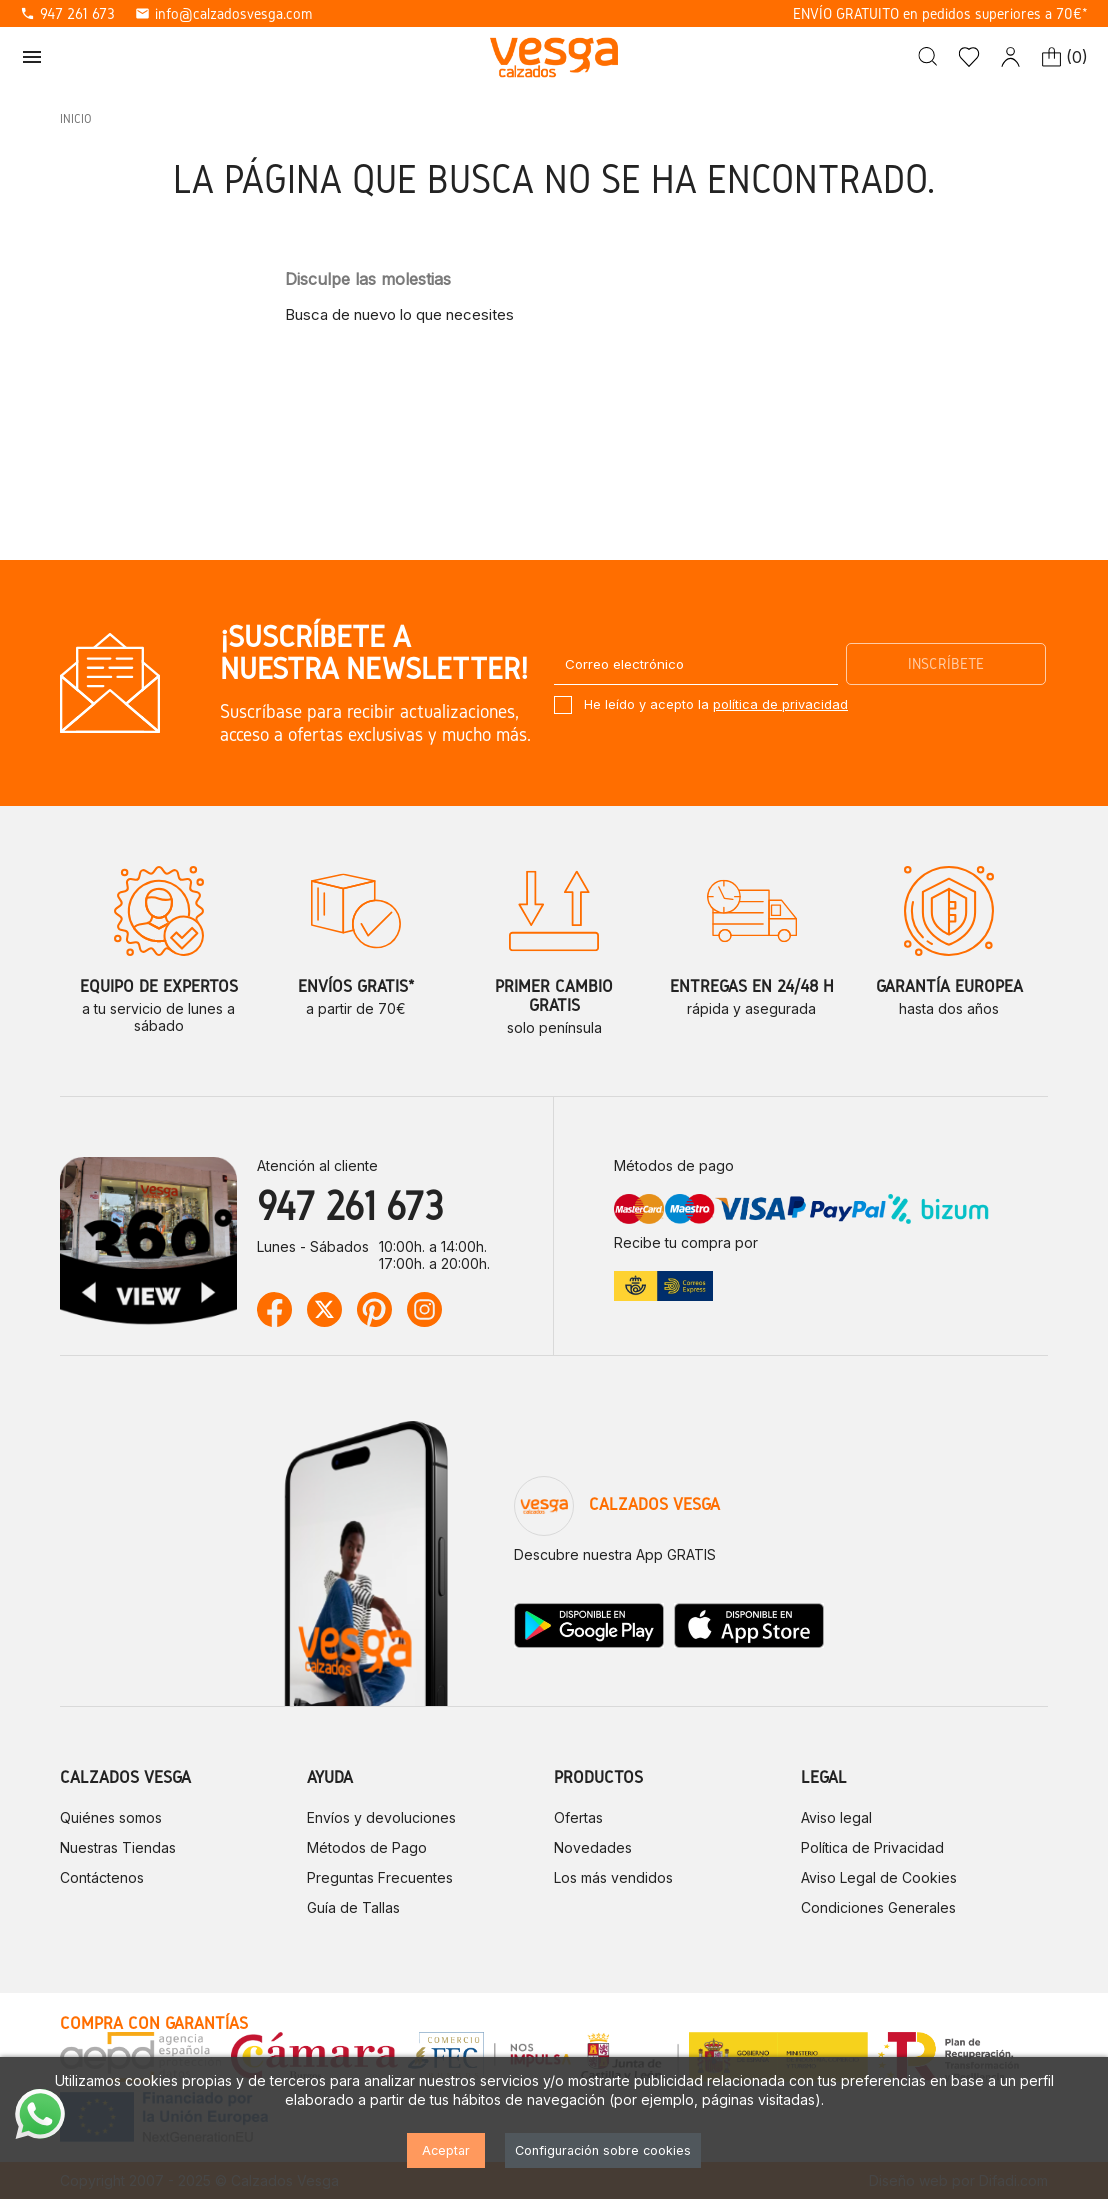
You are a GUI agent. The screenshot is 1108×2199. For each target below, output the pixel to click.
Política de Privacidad (872, 1847)
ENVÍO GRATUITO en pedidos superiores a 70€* (940, 13)
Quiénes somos (111, 1817)
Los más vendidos (613, 1877)
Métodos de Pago (367, 1847)
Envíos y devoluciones (381, 1817)
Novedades (593, 1847)
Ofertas (578, 1817)
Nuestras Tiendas (118, 1847)
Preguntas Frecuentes (380, 1877)
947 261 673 (67, 13)
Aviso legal (836, 1817)
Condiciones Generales (878, 1907)
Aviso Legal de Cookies (879, 1877)
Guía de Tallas (353, 1907)
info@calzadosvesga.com (223, 13)
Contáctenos (102, 1877)
